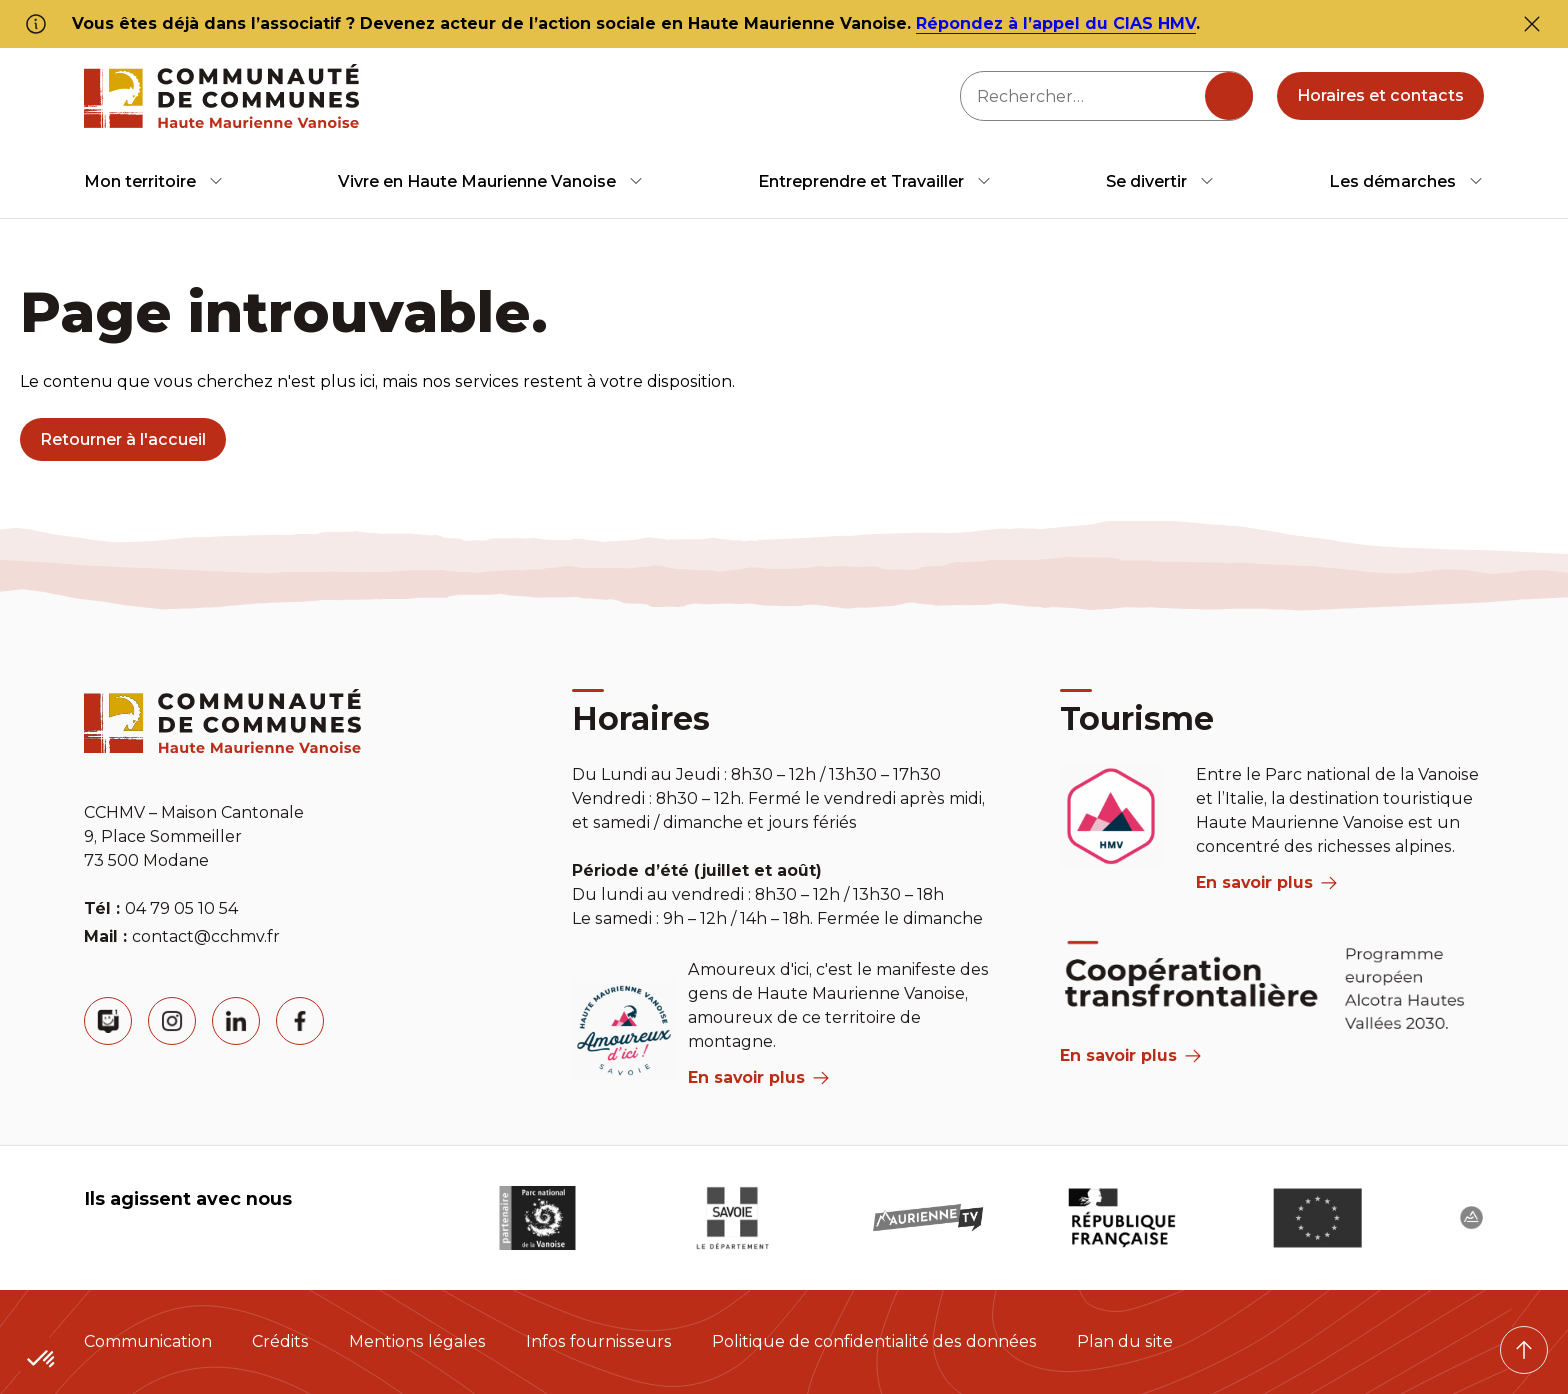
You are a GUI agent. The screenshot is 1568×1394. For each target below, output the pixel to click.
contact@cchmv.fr (206, 936)
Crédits (280, 1341)
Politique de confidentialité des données (874, 1341)
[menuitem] (154, 181)
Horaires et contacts (1380, 95)
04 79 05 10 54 (181, 908)
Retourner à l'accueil (123, 439)
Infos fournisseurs (599, 1341)
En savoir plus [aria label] (758, 1077)
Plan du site (1125, 1341)
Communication (148, 1341)
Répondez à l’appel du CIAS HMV (1056, 23)
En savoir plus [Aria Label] (1130, 1055)
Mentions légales (417, 1341)
